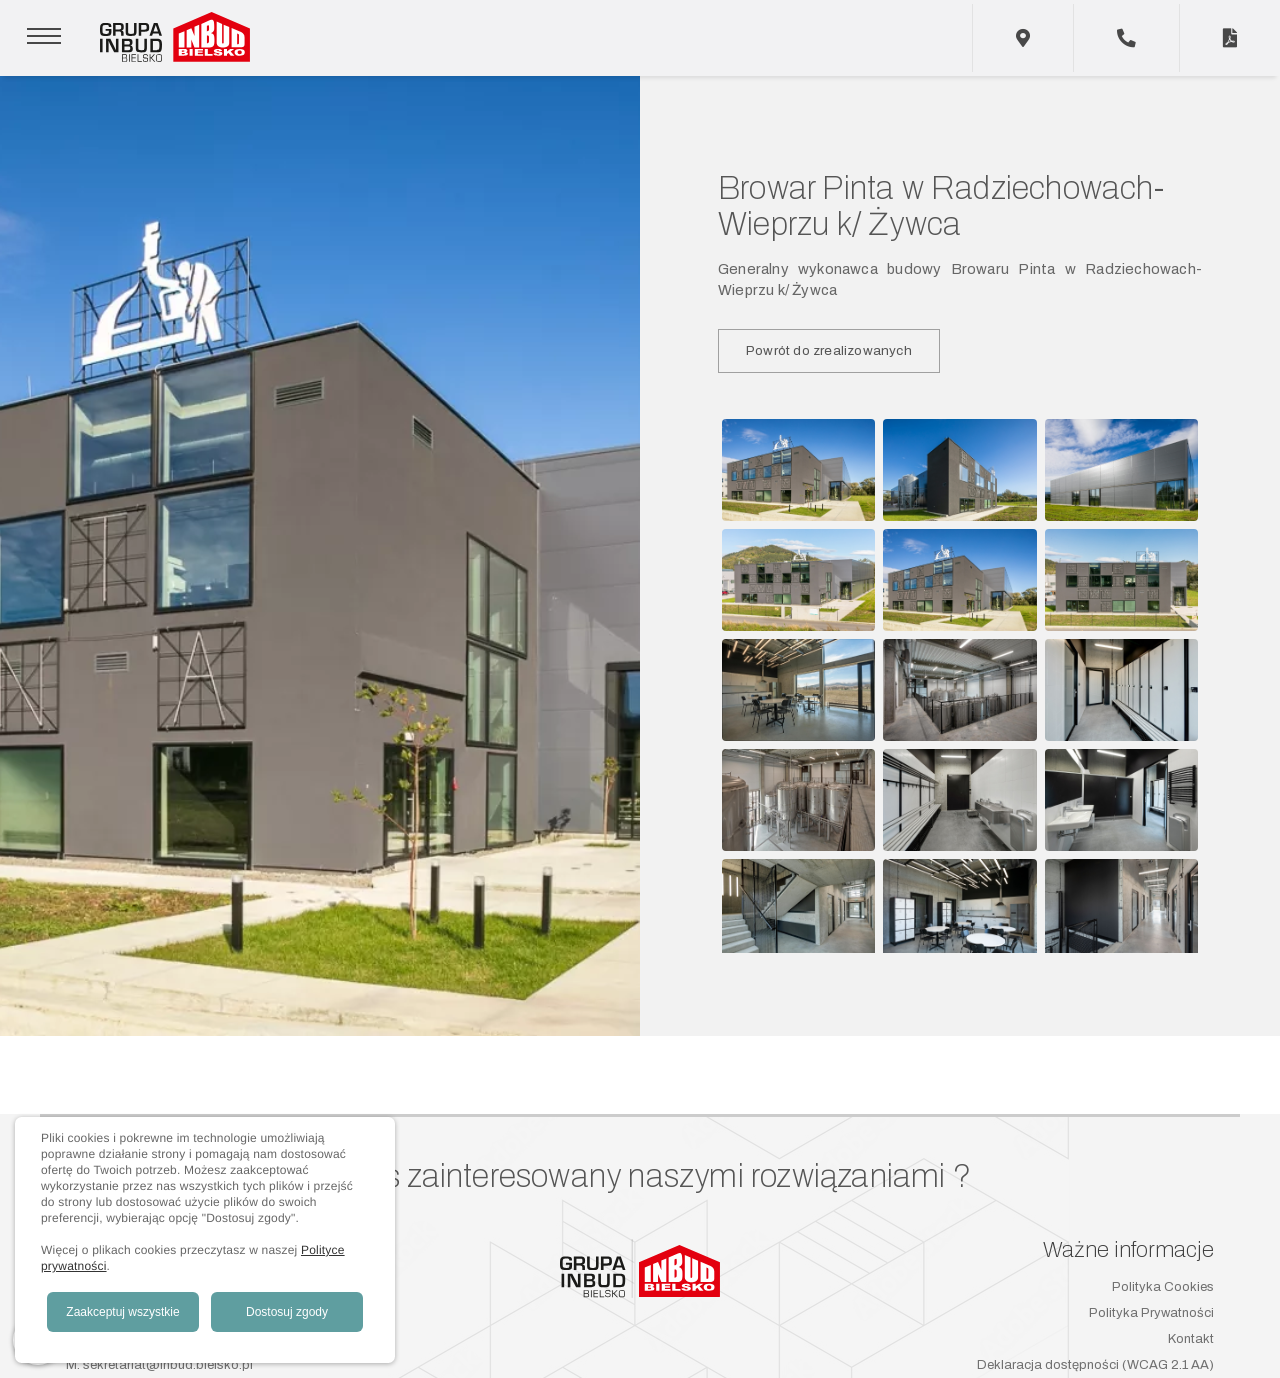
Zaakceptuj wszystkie (122, 1312)
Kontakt (1191, 1339)
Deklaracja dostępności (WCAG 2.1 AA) (1095, 1365)
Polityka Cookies (1163, 1287)
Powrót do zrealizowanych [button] (829, 350)
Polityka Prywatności (1151, 1313)
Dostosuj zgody (287, 1312)
